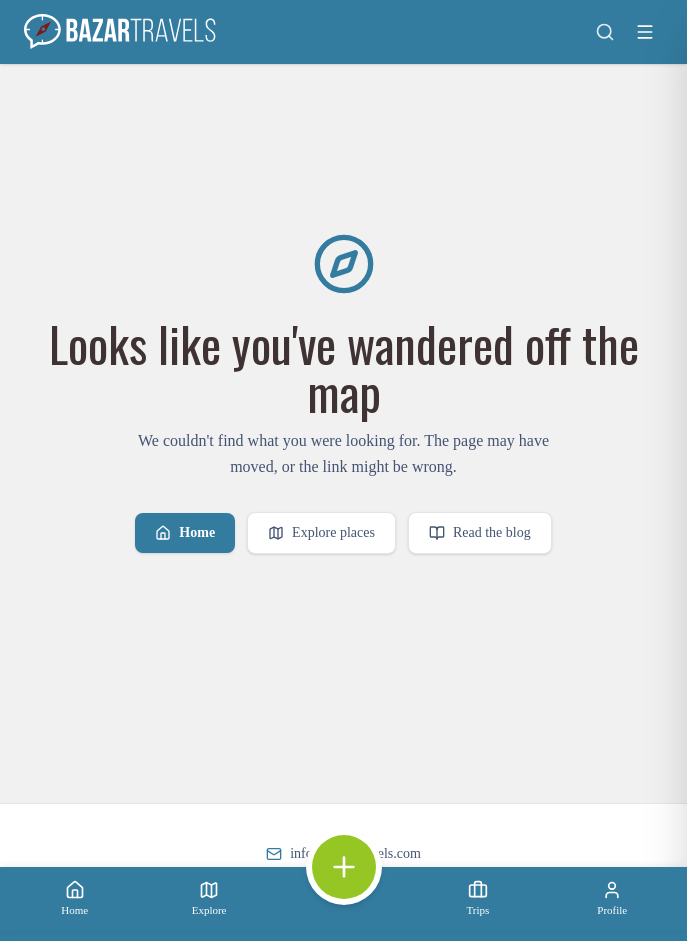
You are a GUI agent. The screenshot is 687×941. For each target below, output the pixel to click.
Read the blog (480, 533)
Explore (209, 898)
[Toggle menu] (645, 32)
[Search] (605, 32)
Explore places (321, 533)
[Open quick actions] (344, 867)
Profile (612, 898)
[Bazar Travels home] (122, 32)
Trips (477, 898)
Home (185, 533)
